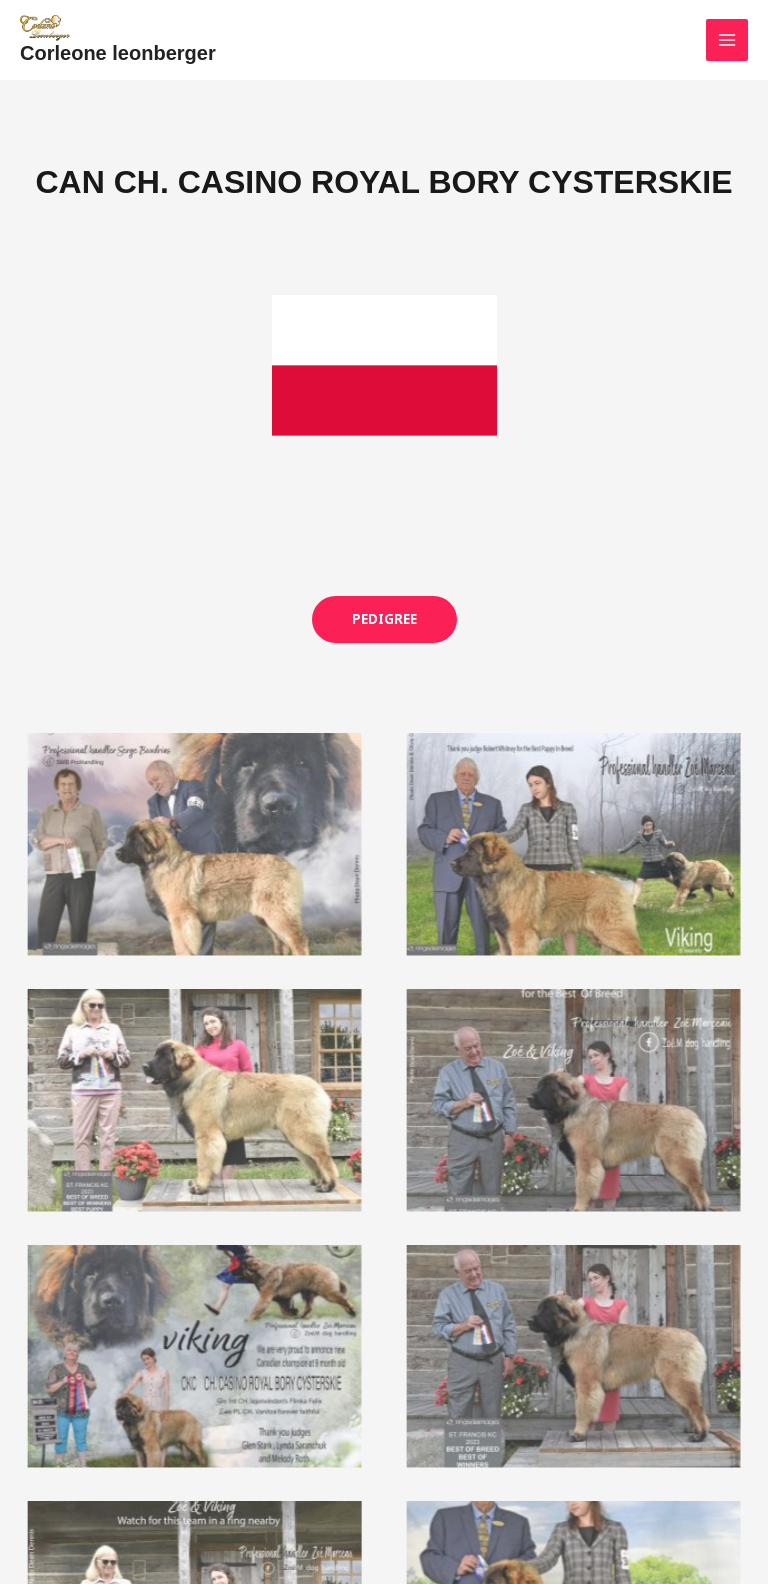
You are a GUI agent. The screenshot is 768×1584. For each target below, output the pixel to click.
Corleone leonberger (118, 42)
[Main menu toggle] (727, 35)
